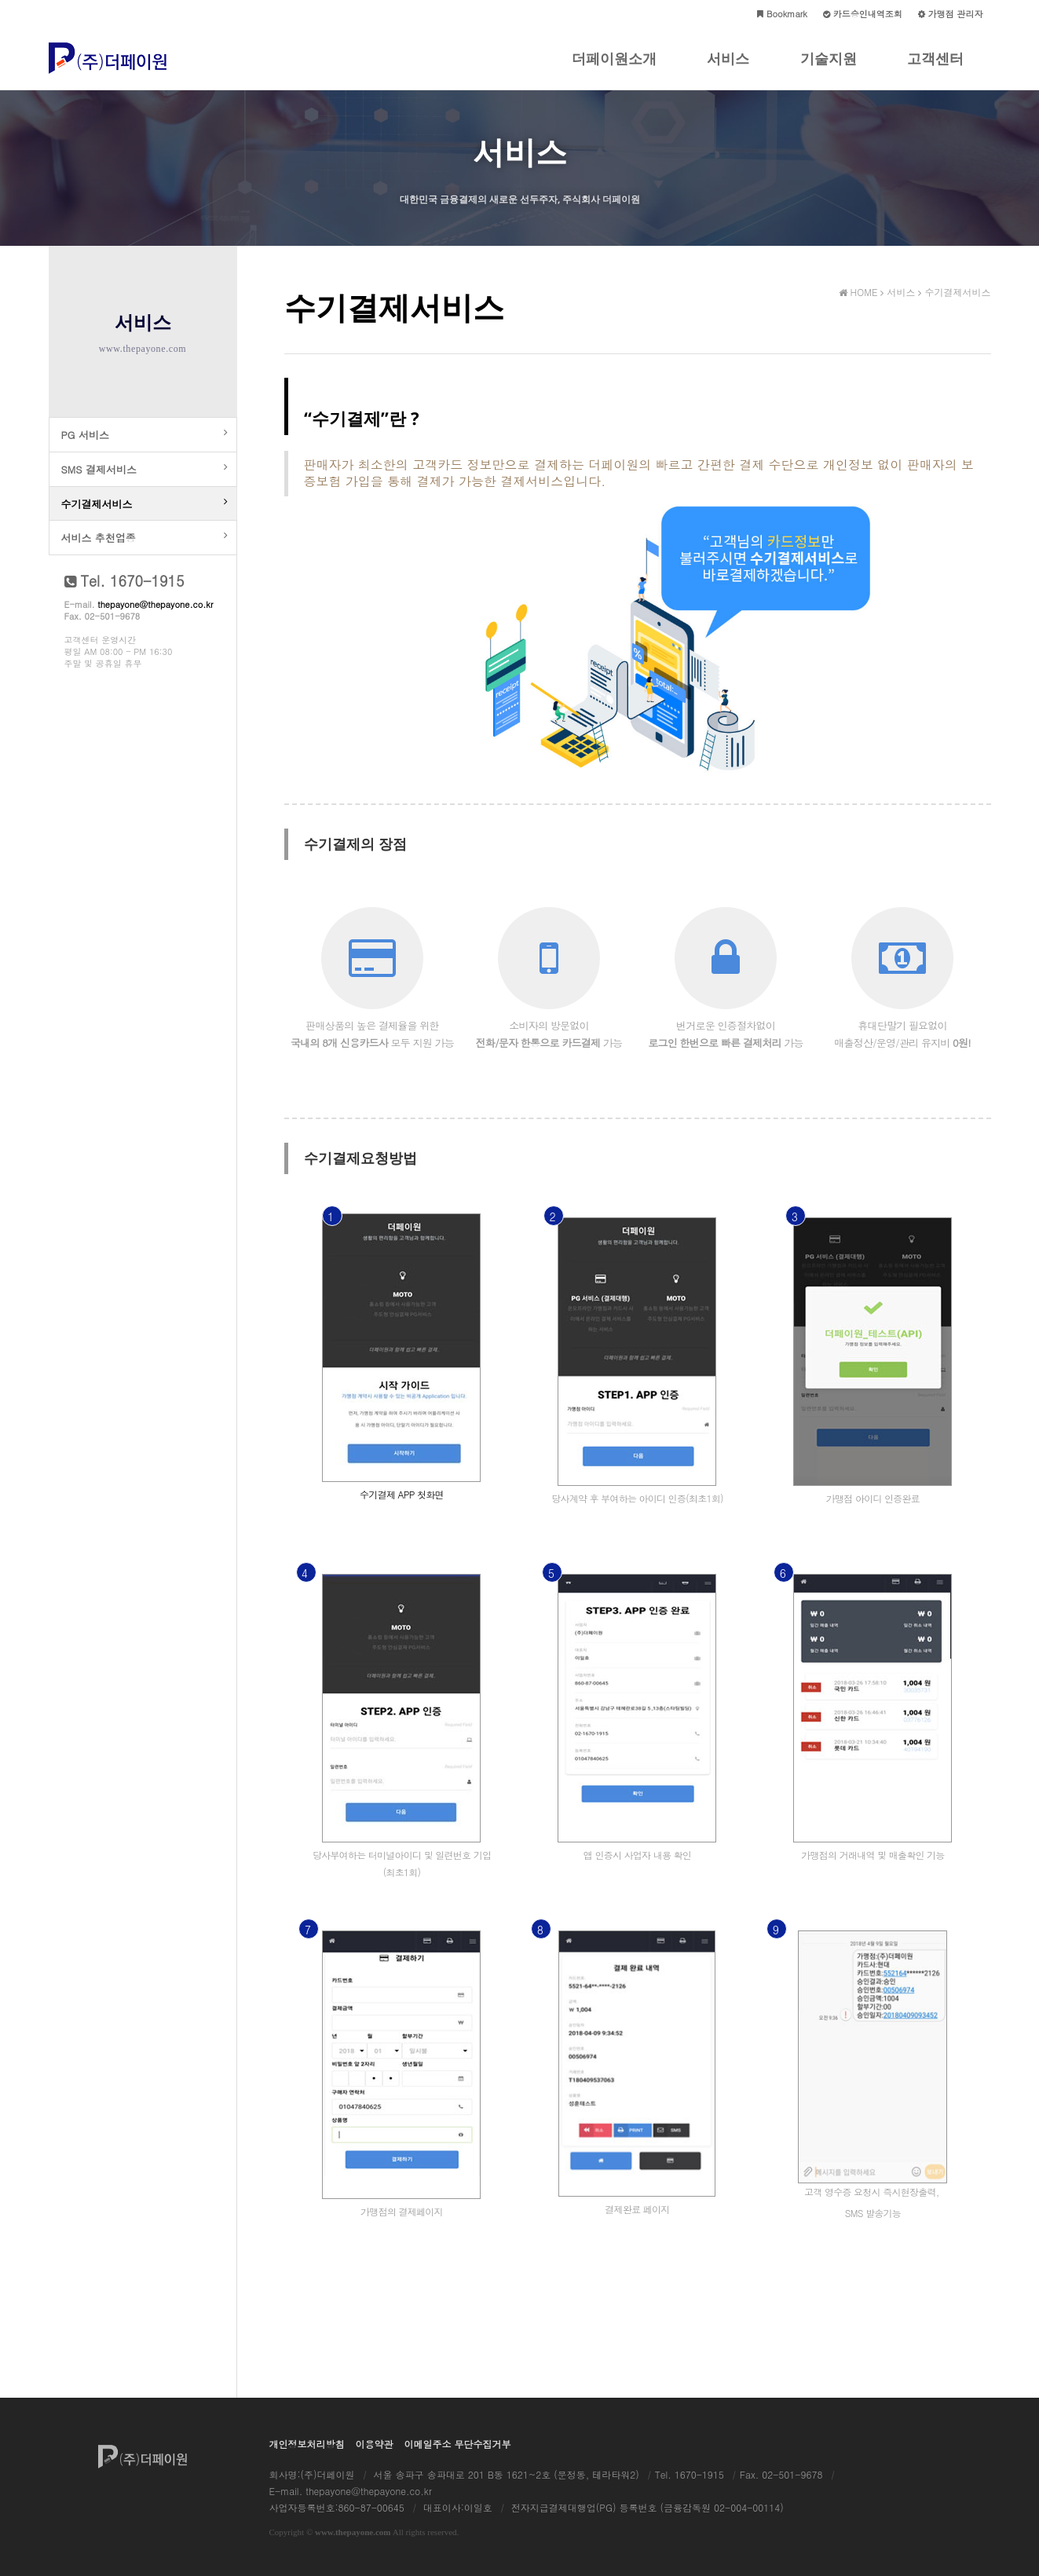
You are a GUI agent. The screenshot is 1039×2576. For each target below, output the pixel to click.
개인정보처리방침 (307, 2443)
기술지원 (828, 69)
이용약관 (374, 2443)
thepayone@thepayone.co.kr (155, 624)
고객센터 (935, 69)
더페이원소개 (614, 69)
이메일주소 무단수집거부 (457, 2443)
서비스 (728, 69)
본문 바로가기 (0, 0)
